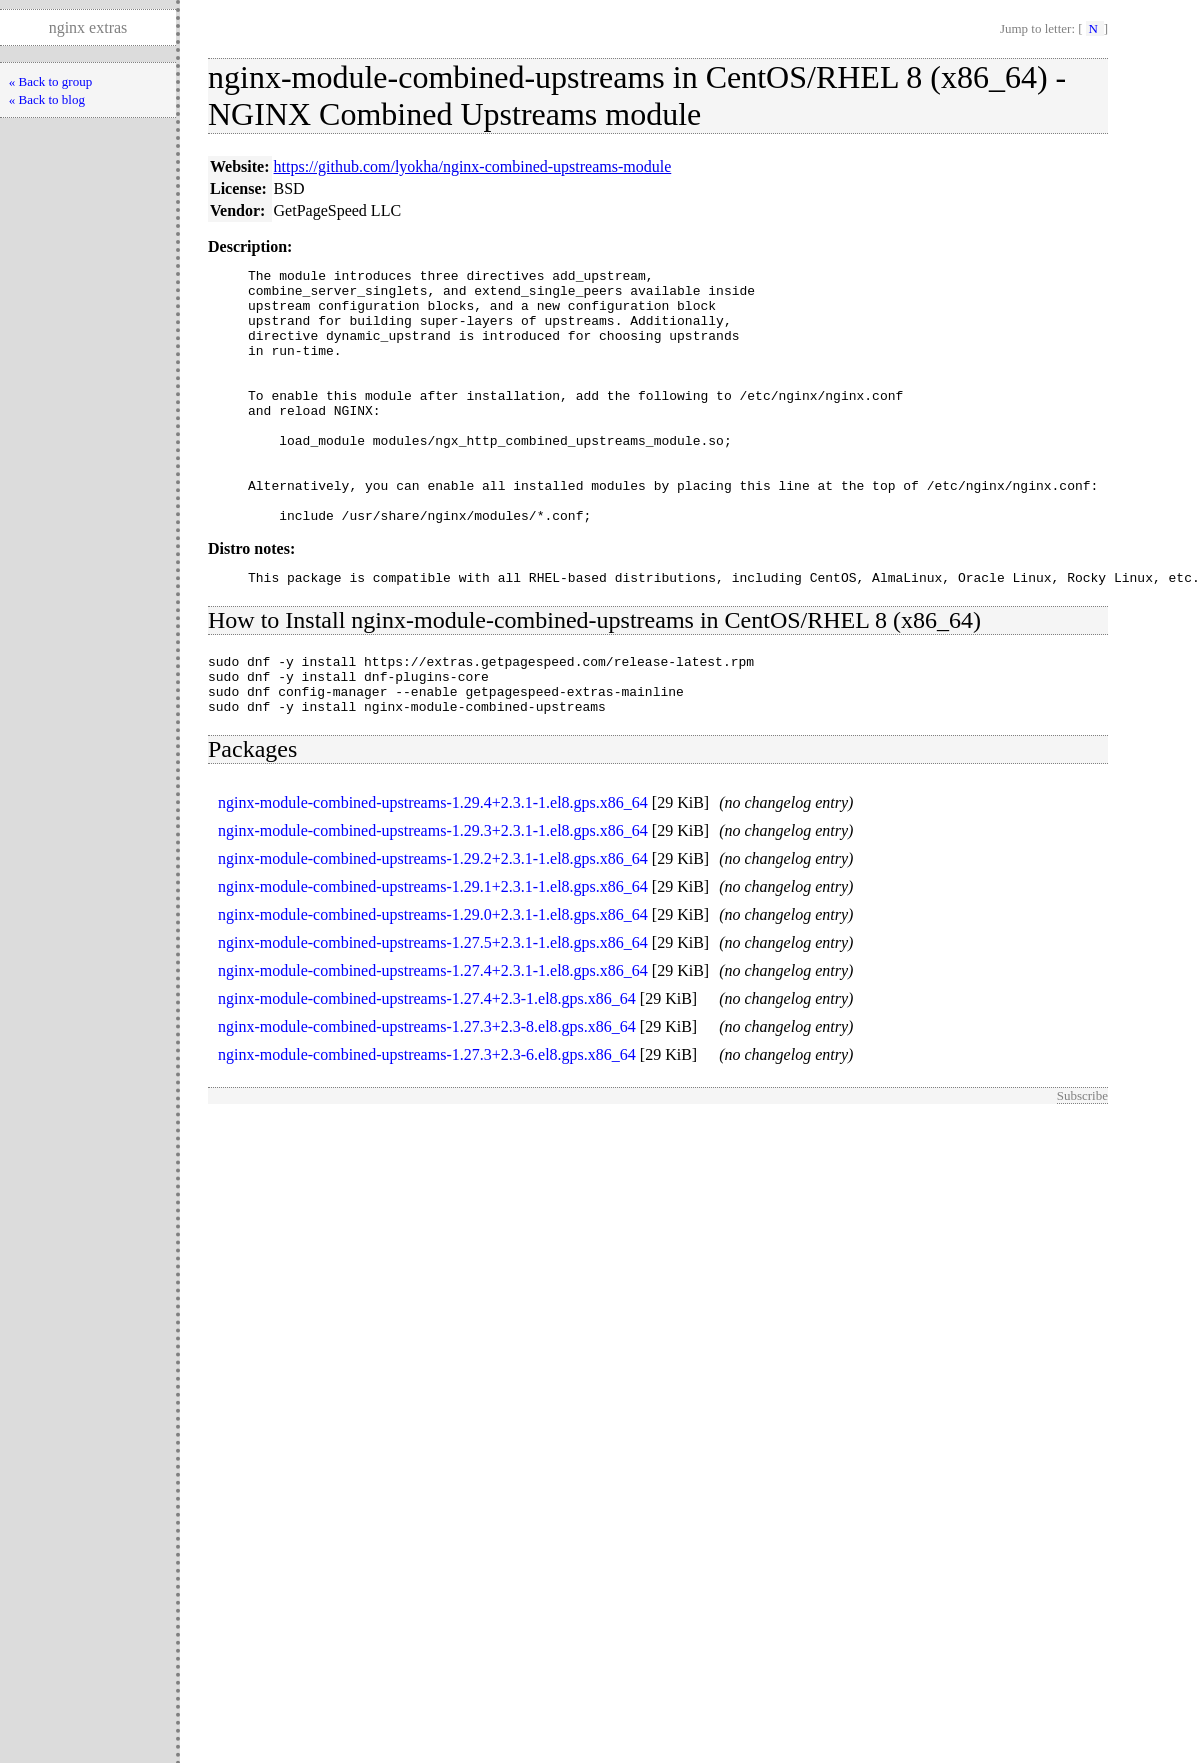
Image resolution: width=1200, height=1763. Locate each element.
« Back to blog (47, 99)
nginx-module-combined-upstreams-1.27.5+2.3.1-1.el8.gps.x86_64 (433, 1008)
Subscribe (1082, 1161)
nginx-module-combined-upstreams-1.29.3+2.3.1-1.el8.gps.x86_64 (433, 896)
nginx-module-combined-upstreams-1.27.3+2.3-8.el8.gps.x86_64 (427, 1092)
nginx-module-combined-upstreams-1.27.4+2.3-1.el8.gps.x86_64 (427, 1064)
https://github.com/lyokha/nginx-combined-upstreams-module (473, 166)
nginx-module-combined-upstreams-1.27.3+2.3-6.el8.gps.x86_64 (427, 1120)
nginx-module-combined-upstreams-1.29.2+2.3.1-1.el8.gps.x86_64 (433, 924)
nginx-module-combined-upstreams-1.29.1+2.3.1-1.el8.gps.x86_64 (433, 952)
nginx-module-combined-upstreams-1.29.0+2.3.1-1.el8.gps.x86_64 (433, 980)
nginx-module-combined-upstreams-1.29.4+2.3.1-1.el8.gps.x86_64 (433, 868)
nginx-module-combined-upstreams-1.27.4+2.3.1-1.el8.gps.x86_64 (433, 1036)
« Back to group (50, 81)
